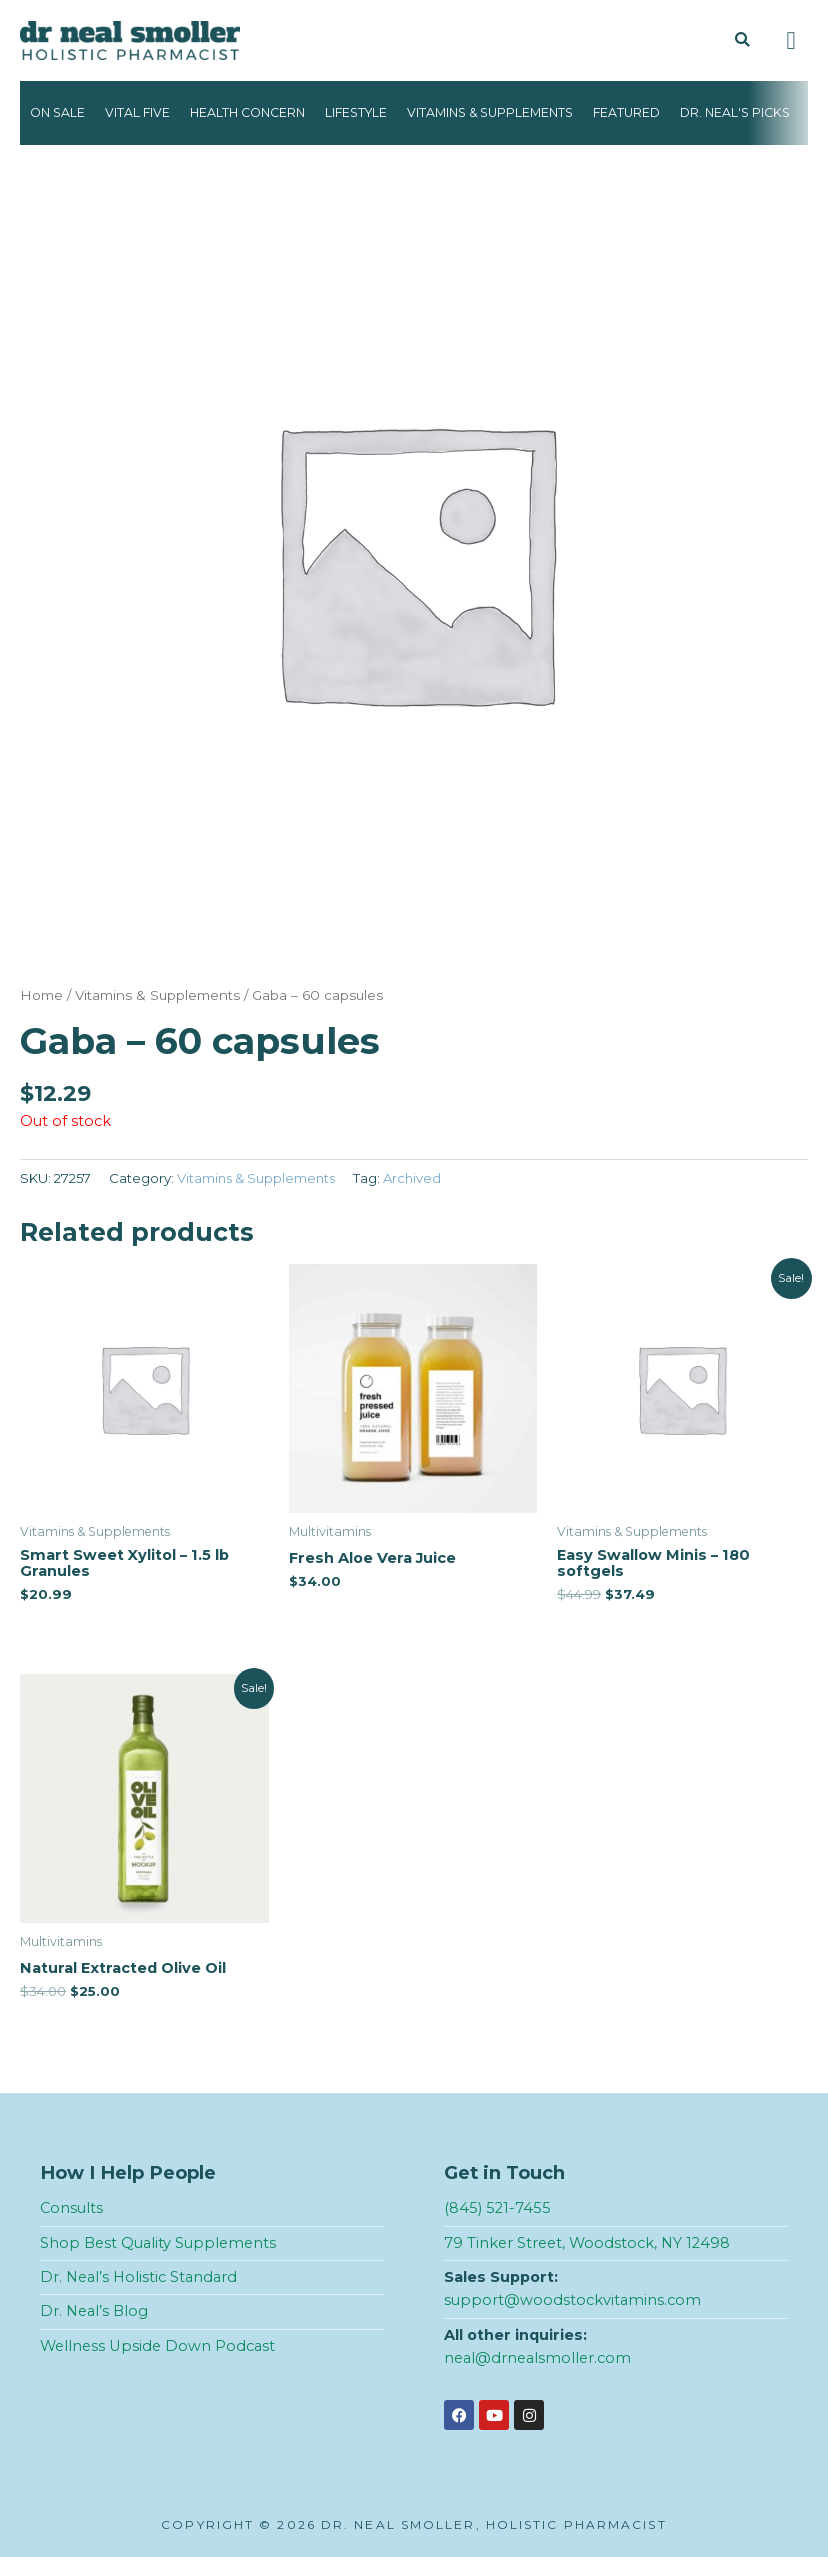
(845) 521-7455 (497, 2208)
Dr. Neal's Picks (735, 112)
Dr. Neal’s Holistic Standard (138, 2277)
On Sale (57, 112)
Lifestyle (356, 112)
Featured (626, 112)
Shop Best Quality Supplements (158, 2243)
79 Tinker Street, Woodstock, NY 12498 (587, 2243)
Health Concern (247, 112)
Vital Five (137, 112)
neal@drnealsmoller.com (537, 2358)
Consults (71, 2208)
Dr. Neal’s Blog (94, 2311)
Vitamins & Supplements (490, 112)
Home (41, 995)
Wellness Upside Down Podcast (157, 2346)
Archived (412, 1178)
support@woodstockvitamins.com (572, 2300)
